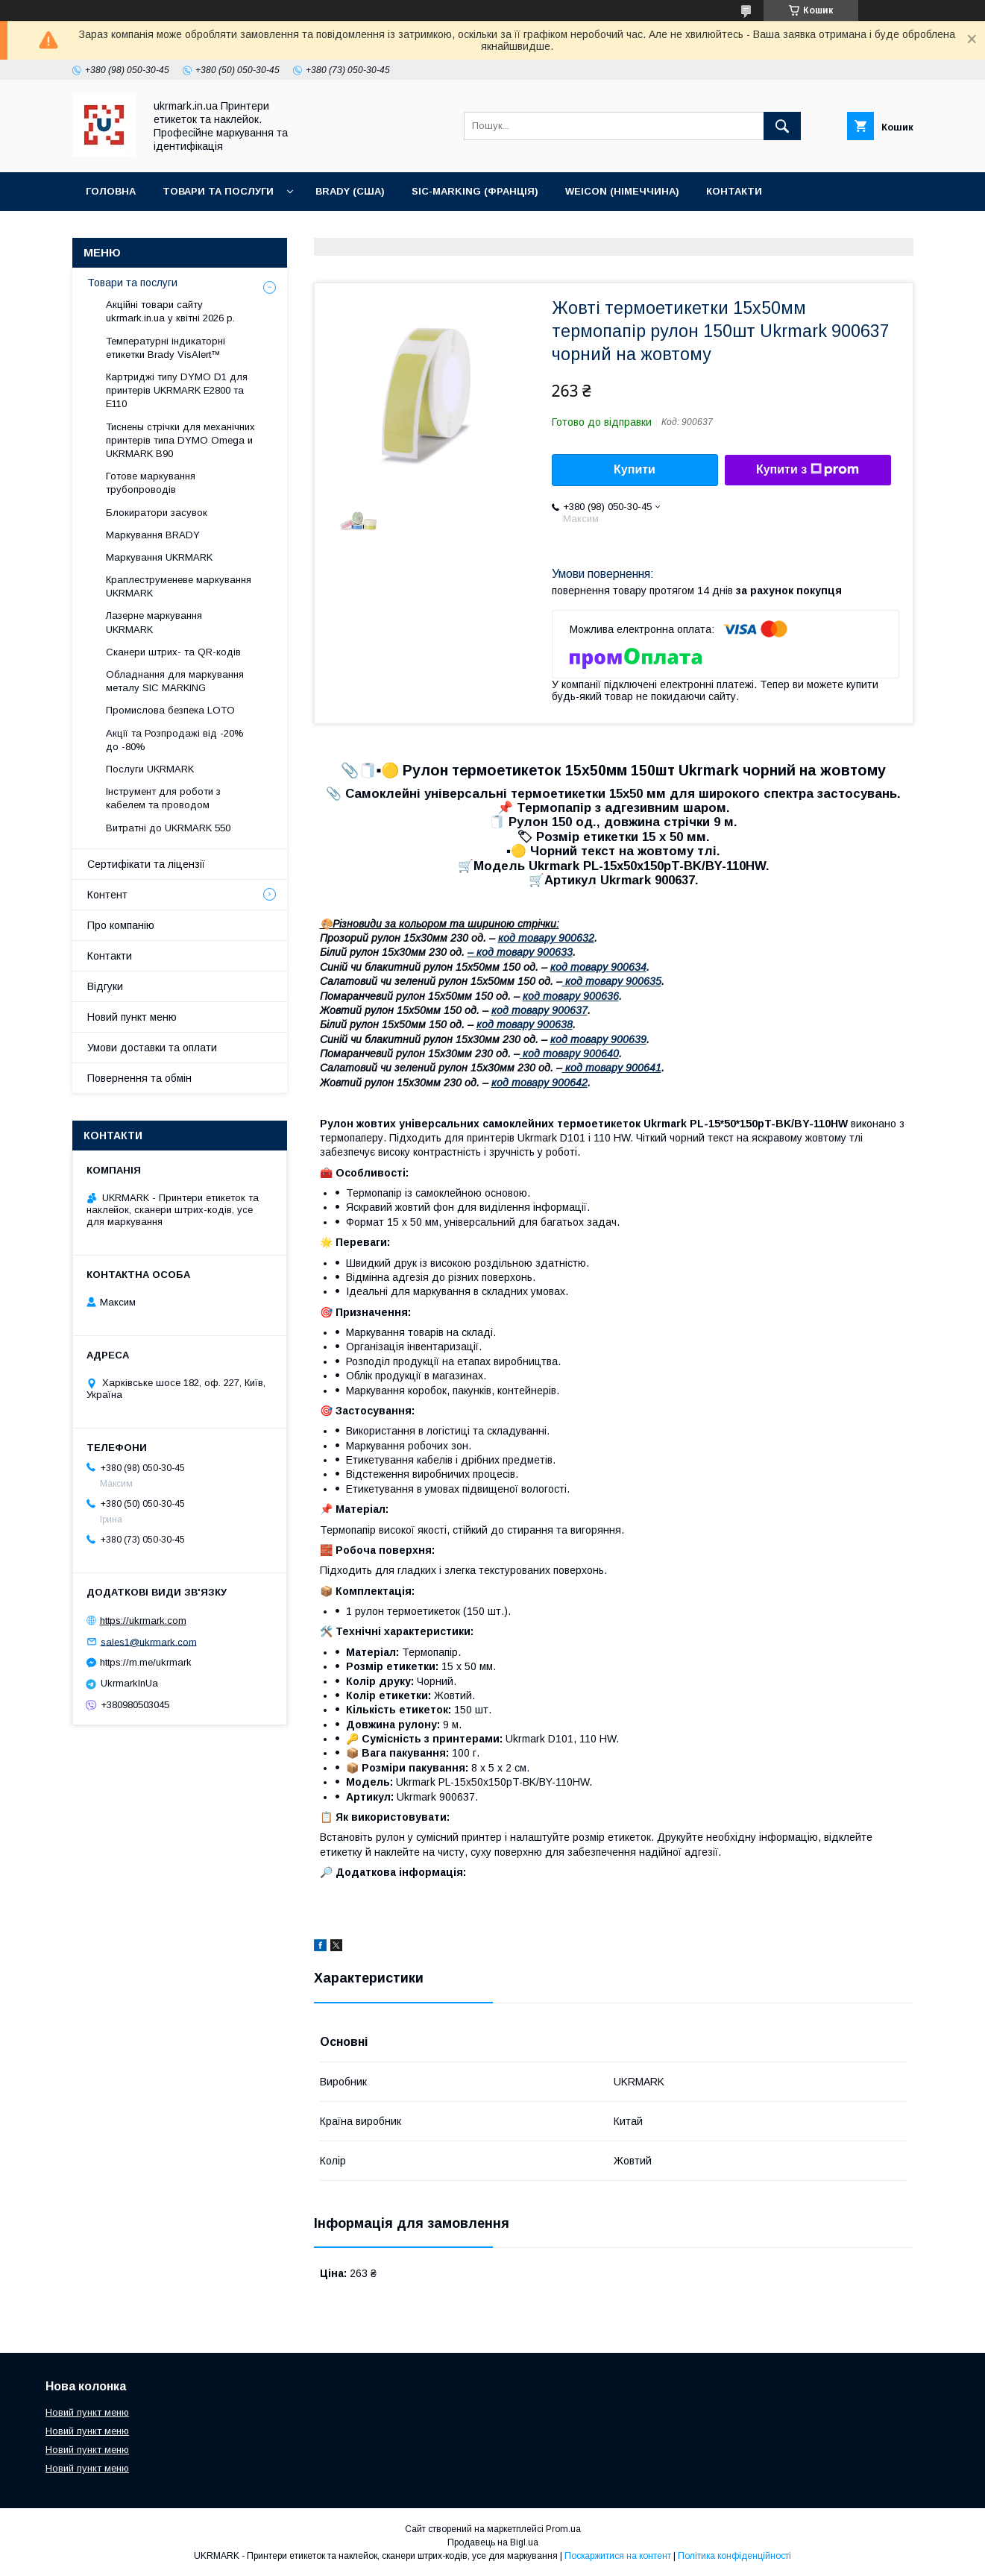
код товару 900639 (598, 1039)
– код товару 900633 (520, 952)
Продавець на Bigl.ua (492, 2542)
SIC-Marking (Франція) (475, 191)
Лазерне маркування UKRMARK (154, 622)
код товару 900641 (611, 1068)
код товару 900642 (539, 1083)
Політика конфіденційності (734, 2556)
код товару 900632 (546, 938)
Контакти (734, 191)
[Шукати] (782, 126)
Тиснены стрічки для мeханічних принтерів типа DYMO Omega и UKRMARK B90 (180, 440)
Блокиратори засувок (156, 512)
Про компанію (120, 925)
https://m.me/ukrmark (146, 1662)
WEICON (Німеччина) (622, 191)
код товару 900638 (524, 1024)
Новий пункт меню (132, 1017)
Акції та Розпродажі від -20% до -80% (175, 740)
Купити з (807, 469)
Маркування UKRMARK (159, 557)
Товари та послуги (218, 191)
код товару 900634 (598, 967)
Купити (634, 469)
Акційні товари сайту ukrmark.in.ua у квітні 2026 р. (170, 311)
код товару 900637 (539, 1010)
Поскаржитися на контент (617, 2556)
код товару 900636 (571, 996)
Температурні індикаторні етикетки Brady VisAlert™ (165, 348)
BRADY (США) (350, 191)
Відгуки (105, 986)
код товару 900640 (569, 1053)
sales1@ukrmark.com (149, 1641)
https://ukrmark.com (143, 1620)
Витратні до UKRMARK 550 (168, 828)
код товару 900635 (611, 981)
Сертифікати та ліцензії (146, 864)
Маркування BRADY (153, 535)
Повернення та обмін (139, 1078)
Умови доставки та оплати (152, 1048)
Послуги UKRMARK (150, 769)
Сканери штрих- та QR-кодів (173, 652)
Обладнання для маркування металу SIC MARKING (175, 681)
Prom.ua (563, 2529)
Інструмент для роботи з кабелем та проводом (163, 798)
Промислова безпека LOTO (170, 710)
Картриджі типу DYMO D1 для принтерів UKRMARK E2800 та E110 (177, 390)
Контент (107, 895)
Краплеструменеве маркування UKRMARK (178, 586)
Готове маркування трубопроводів (150, 482)
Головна (111, 191)
